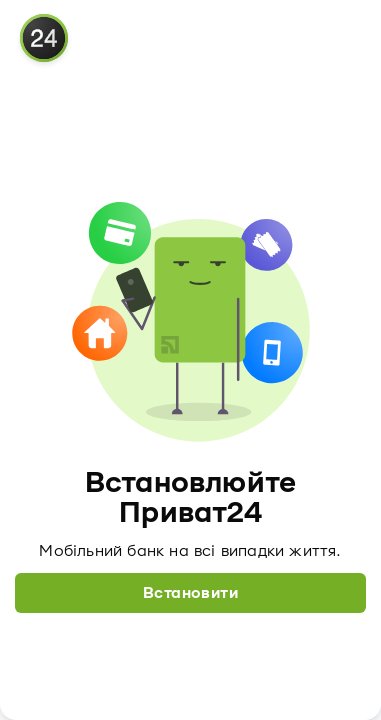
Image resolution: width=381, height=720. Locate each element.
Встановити (190, 593)
